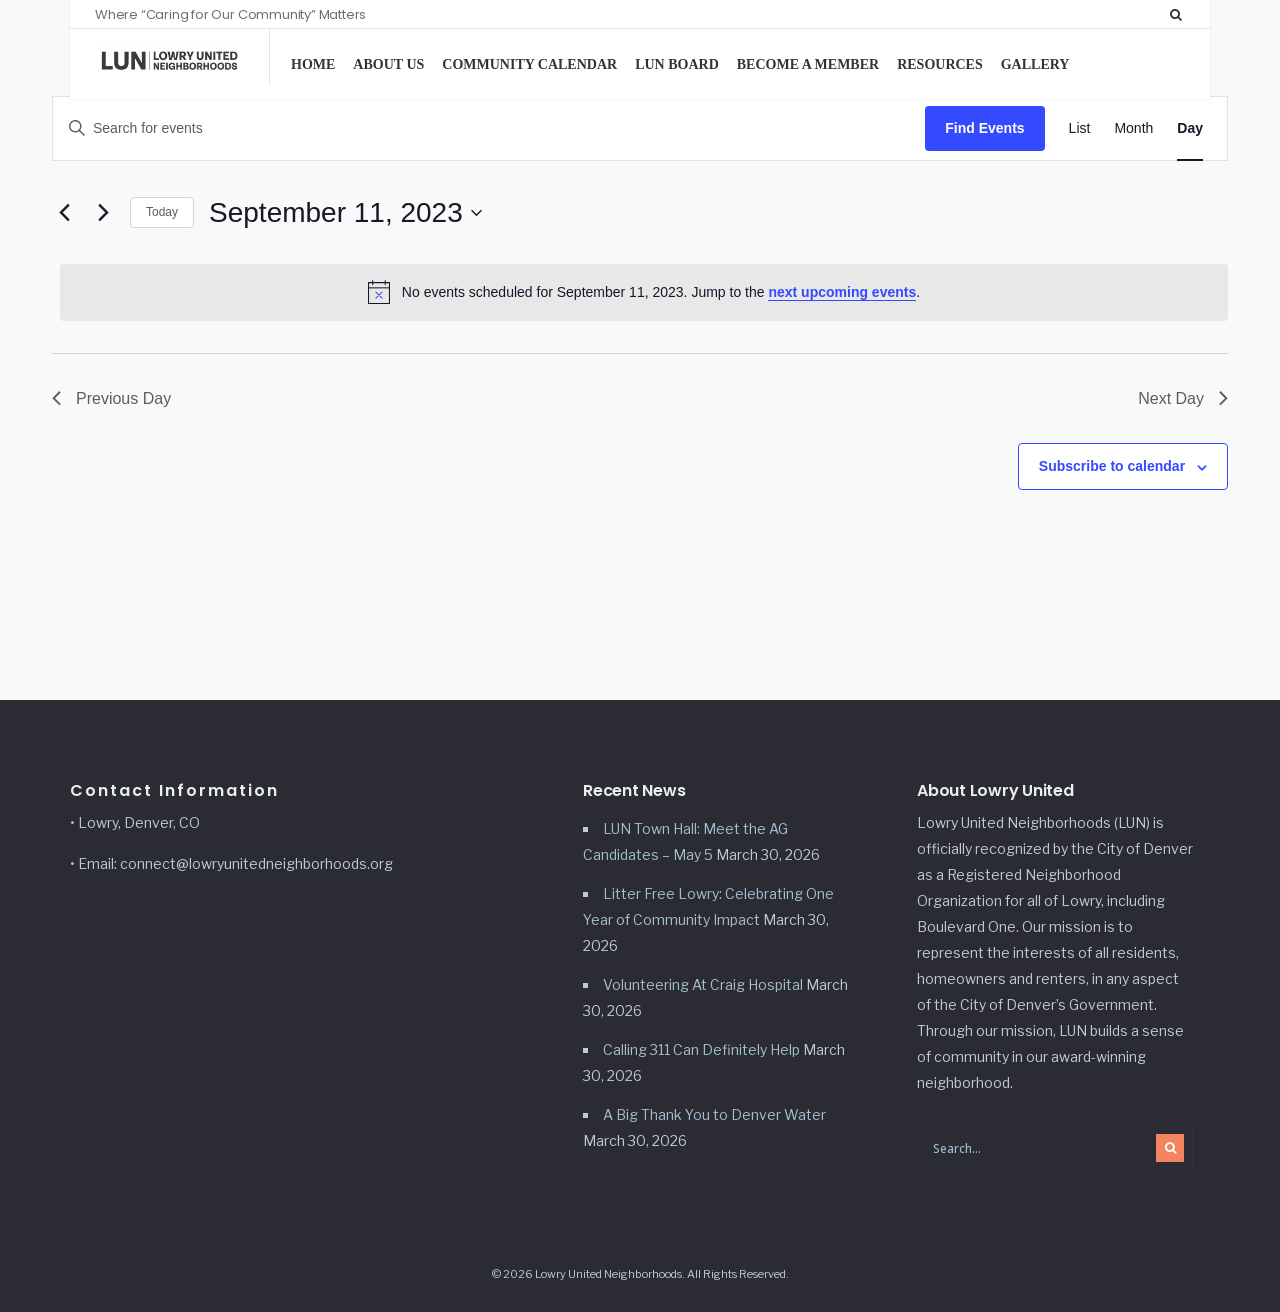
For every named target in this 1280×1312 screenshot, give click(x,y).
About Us (388, 64)
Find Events (984, 128)
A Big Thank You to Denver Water (714, 1114)
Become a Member (808, 64)
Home (313, 64)
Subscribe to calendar (1112, 466)
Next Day (1183, 398)
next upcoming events (842, 292)
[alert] (644, 292)
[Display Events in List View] (1080, 128)
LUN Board (677, 64)
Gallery (1035, 64)
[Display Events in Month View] (1133, 128)
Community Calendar (529, 64)
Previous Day (111, 398)
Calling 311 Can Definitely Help (701, 1049)
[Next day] (103, 213)
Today (162, 212)
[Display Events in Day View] (1190, 128)
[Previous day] (64, 213)
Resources (940, 64)
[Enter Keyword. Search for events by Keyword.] (489, 128)
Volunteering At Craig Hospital (703, 984)
